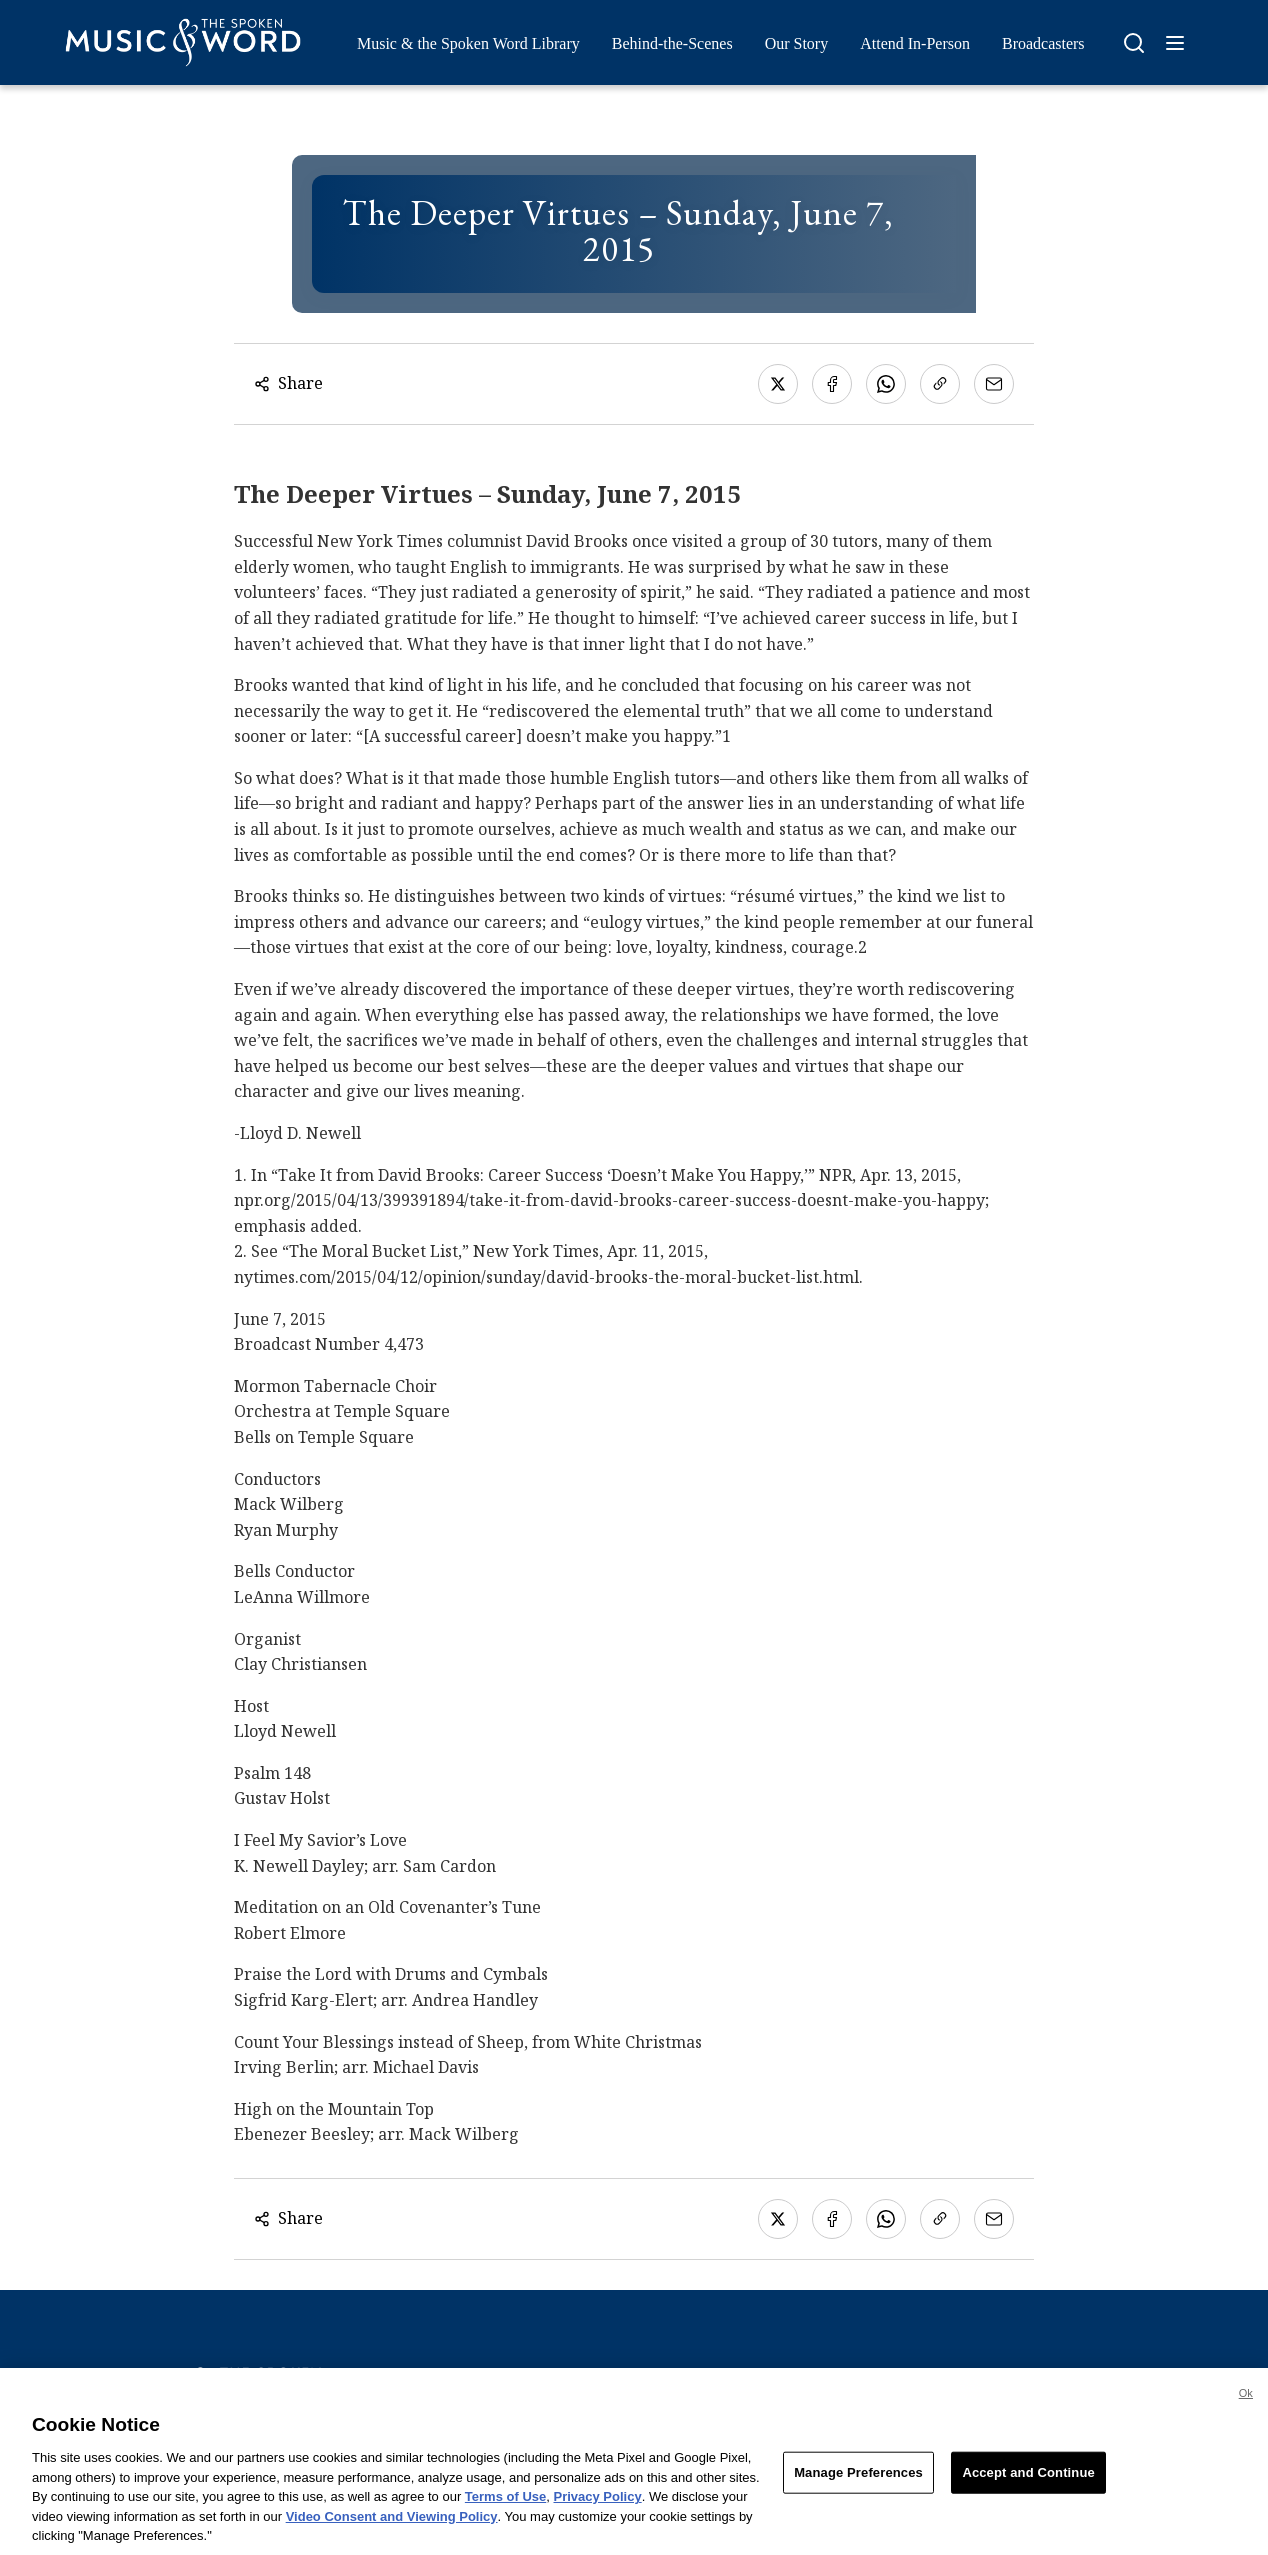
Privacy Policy (598, 2503)
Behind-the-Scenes (672, 43)
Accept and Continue (1028, 2479)
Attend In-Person (915, 43)
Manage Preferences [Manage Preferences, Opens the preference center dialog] (858, 2479)
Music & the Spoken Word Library (468, 43)
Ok (1246, 2400)
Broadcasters (1043, 43)
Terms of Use (505, 2503)
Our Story (797, 43)
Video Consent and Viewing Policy (392, 2522)
